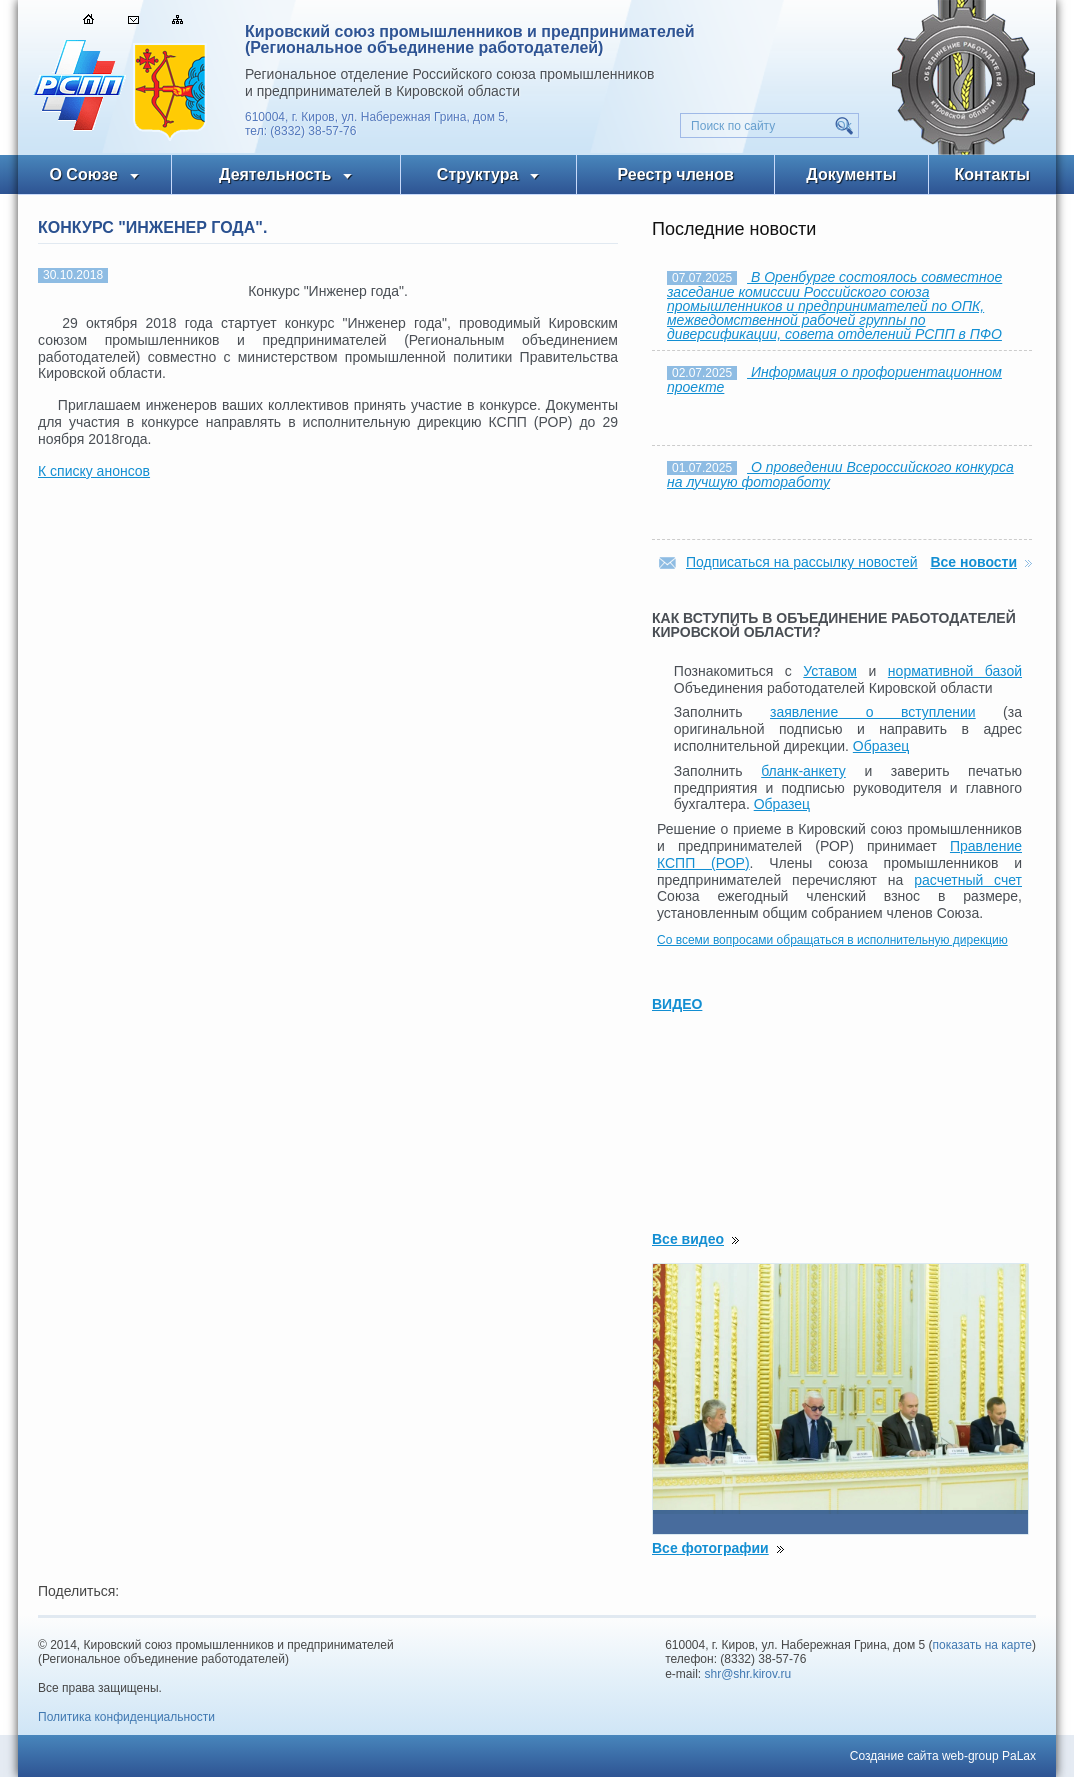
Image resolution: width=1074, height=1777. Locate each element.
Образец (881, 746)
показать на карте (983, 1645)
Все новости (973, 562)
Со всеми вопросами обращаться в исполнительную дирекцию (832, 940)
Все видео (688, 1239)
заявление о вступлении (873, 712)
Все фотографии (710, 1548)
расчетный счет (968, 880)
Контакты (992, 174)
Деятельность (275, 174)
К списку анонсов (94, 471)
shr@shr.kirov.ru (748, 1674)
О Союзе (83, 174)
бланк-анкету (803, 771)
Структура (477, 174)
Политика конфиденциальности (126, 1717)
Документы (851, 174)
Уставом (830, 671)
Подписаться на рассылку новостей (802, 562)
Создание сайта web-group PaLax (943, 1756)
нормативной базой (955, 671)
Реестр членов (676, 174)
